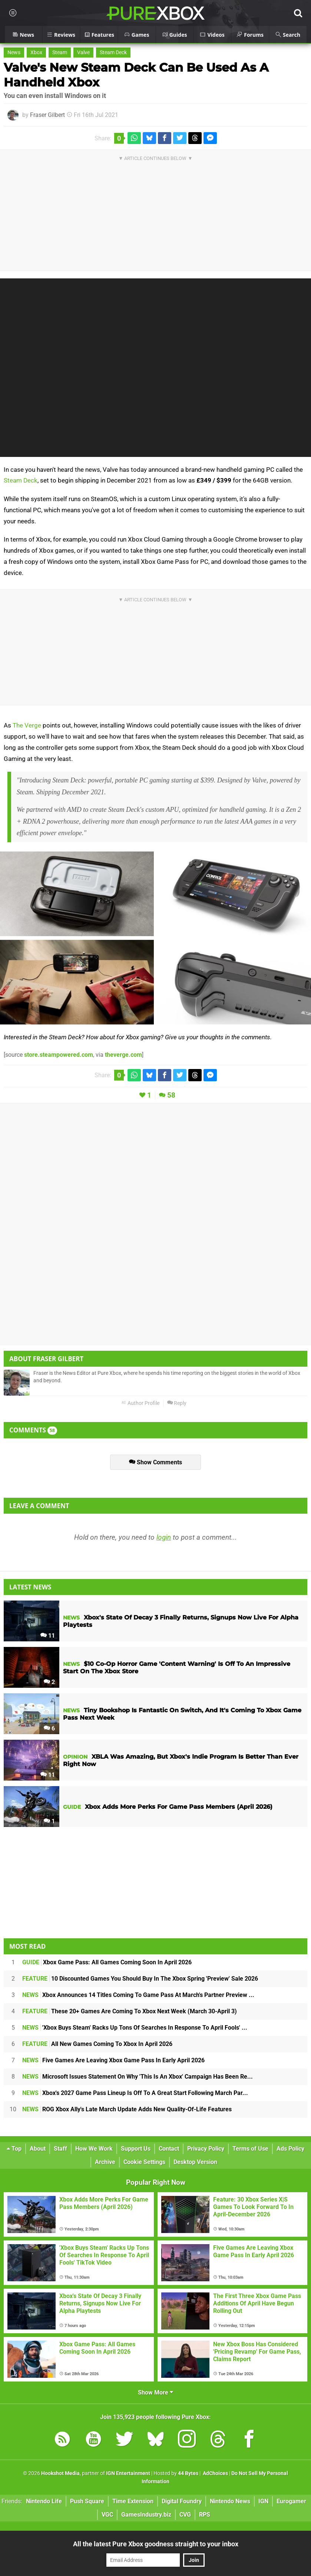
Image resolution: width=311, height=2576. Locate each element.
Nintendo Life (44, 2501)
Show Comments (155, 1462)
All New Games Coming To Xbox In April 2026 (97, 2043)
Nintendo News (230, 2501)
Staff (60, 2148)
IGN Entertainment (128, 2473)
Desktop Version (195, 2161)
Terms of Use (250, 2148)
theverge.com (123, 1054)
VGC (107, 2514)
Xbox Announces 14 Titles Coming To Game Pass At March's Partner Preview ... (138, 1994)
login (163, 1537)
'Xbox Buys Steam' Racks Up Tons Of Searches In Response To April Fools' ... (134, 2027)
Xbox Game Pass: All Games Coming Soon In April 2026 (107, 1962)
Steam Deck (113, 52)
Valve (83, 52)
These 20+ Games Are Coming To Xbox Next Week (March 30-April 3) (129, 2011)
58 (171, 1095)
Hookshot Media (60, 2473)
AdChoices (215, 2473)
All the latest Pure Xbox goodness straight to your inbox (155, 2544)
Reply (176, 1403)
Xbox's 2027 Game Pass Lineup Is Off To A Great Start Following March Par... (135, 2092)
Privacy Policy (205, 2148)
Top (14, 2148)
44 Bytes (188, 2473)
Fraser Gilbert (47, 114)
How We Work (94, 2148)
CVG (185, 2514)
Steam (59, 52)
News (13, 52)
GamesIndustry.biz (146, 2514)
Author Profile (140, 1403)
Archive (105, 2161)
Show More (155, 2392)
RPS (204, 2514)
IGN (263, 2501)
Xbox (36, 52)
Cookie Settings (144, 2161)
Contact (169, 2148)
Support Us (135, 2148)
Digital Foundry (182, 2501)
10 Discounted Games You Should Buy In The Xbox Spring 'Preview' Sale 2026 (140, 1978)
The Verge (27, 725)
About (38, 2148)
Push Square (87, 2501)
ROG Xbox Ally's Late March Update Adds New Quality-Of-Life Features (127, 2109)
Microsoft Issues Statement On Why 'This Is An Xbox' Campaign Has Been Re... (137, 2076)
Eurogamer (291, 2501)
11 (47, 1635)
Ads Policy (290, 2148)
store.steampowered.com (58, 1054)
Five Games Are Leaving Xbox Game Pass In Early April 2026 (113, 2060)
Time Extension (132, 2501)
